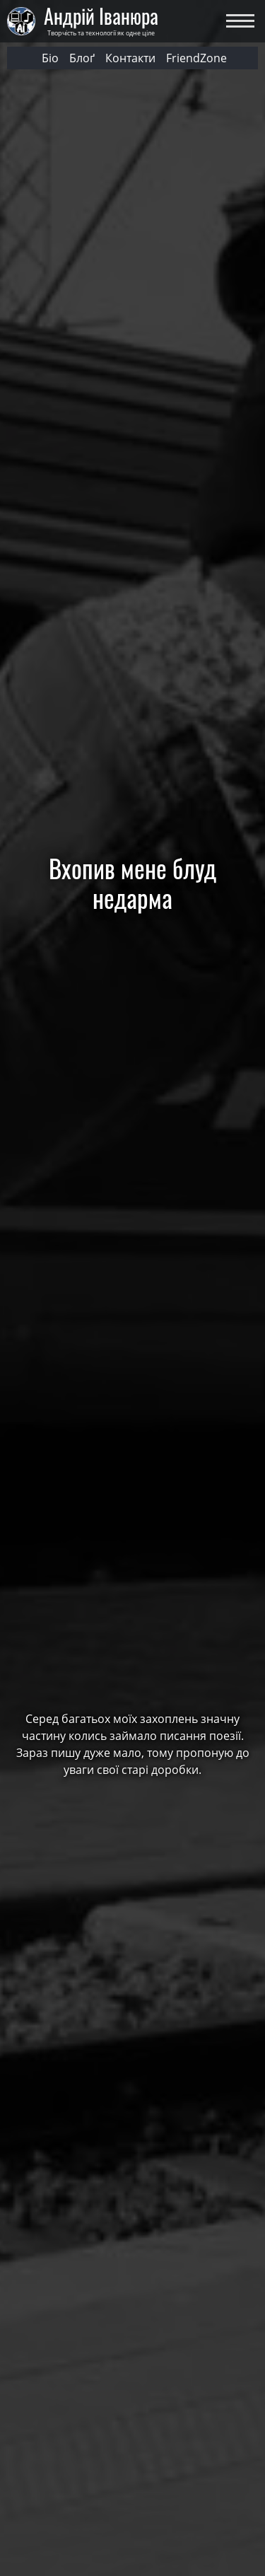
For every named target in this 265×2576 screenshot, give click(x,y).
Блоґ (82, 58)
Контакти (130, 58)
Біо (50, 58)
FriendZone (196, 58)
